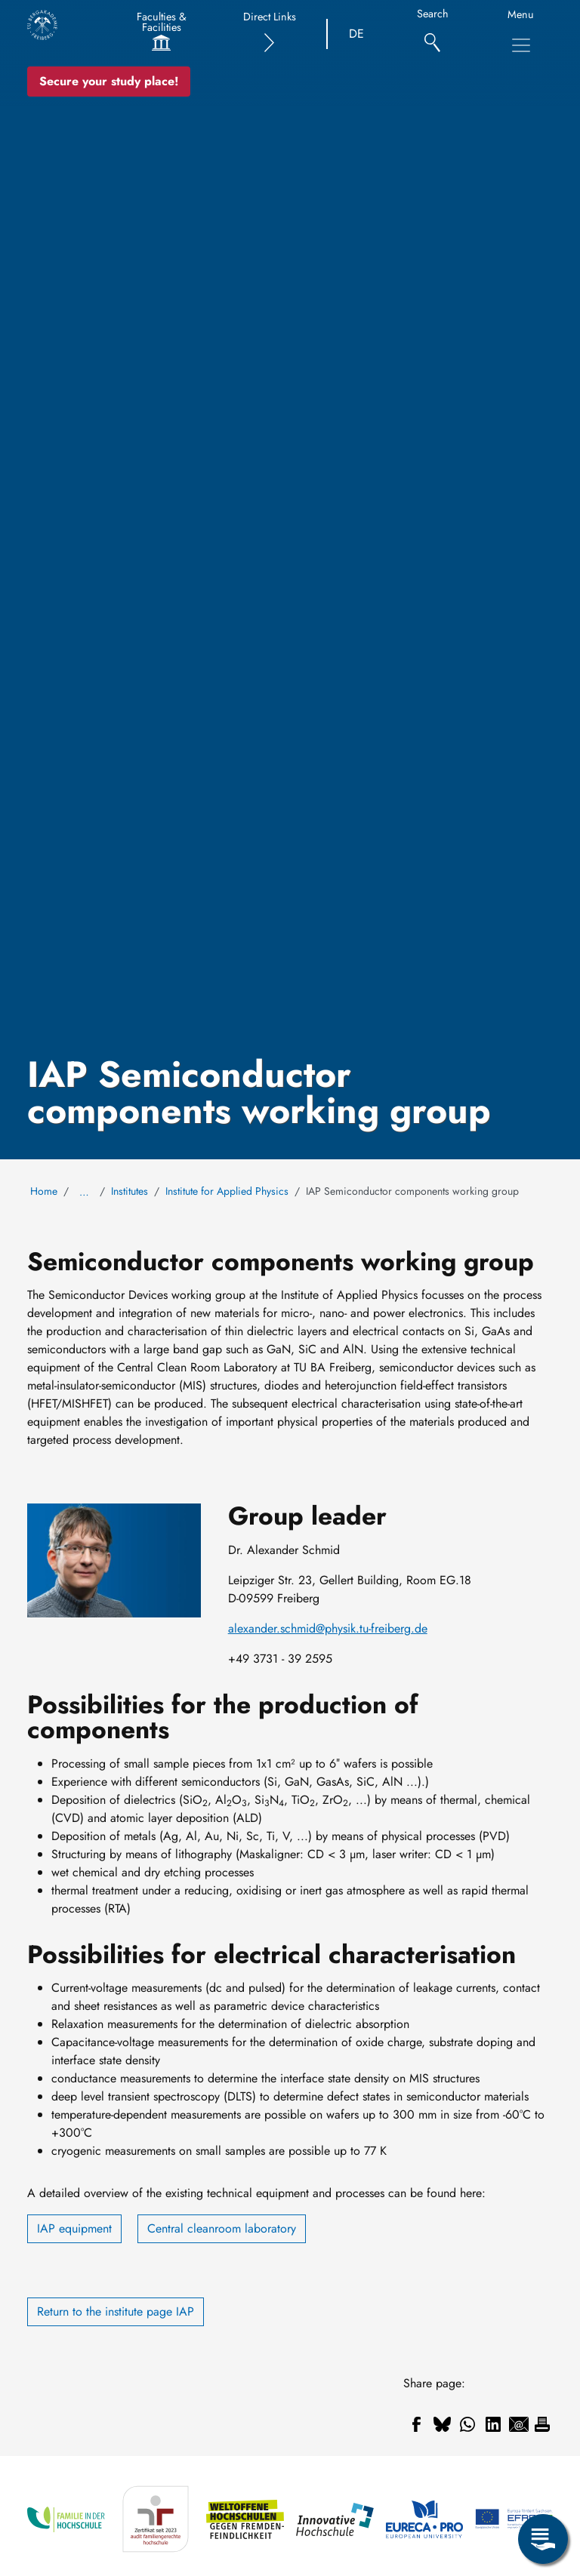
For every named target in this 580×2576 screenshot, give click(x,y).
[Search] (432, 34)
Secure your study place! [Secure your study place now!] (108, 81)
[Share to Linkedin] (493, 2424)
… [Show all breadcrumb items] (84, 1191)
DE (356, 33)
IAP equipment (74, 2228)
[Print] (542, 2424)
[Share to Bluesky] (442, 2424)
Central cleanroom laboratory (221, 2228)
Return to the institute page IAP (115, 2311)
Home (43, 1191)
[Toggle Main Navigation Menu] (521, 45)
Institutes (129, 1191)
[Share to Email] (519, 2424)
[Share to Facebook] (416, 2424)
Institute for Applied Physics (226, 1191)
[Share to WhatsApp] (467, 2424)
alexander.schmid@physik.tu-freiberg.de (327, 1628)
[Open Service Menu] (543, 2539)
